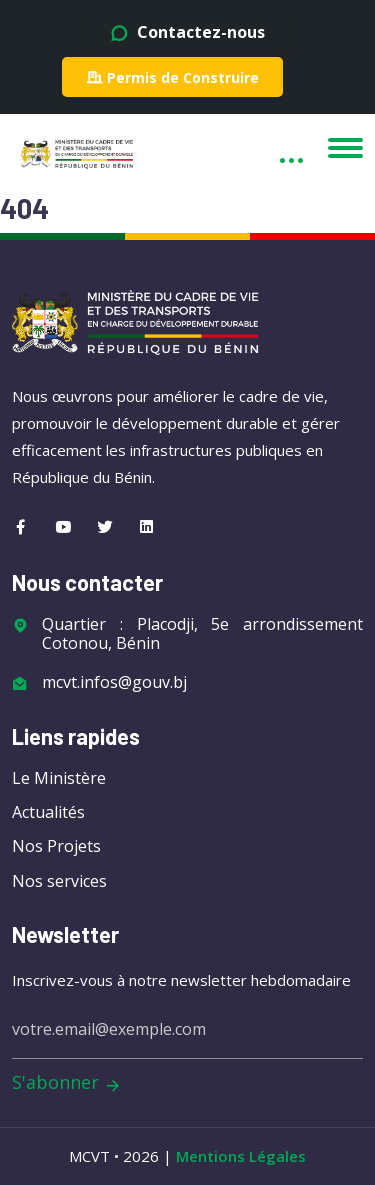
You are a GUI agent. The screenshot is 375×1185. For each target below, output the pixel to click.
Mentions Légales (241, 1156)
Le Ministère (59, 778)
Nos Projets (56, 846)
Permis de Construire (172, 77)
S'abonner (67, 1082)
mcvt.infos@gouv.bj (114, 682)
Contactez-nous (187, 32)
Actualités (48, 812)
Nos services (59, 881)
